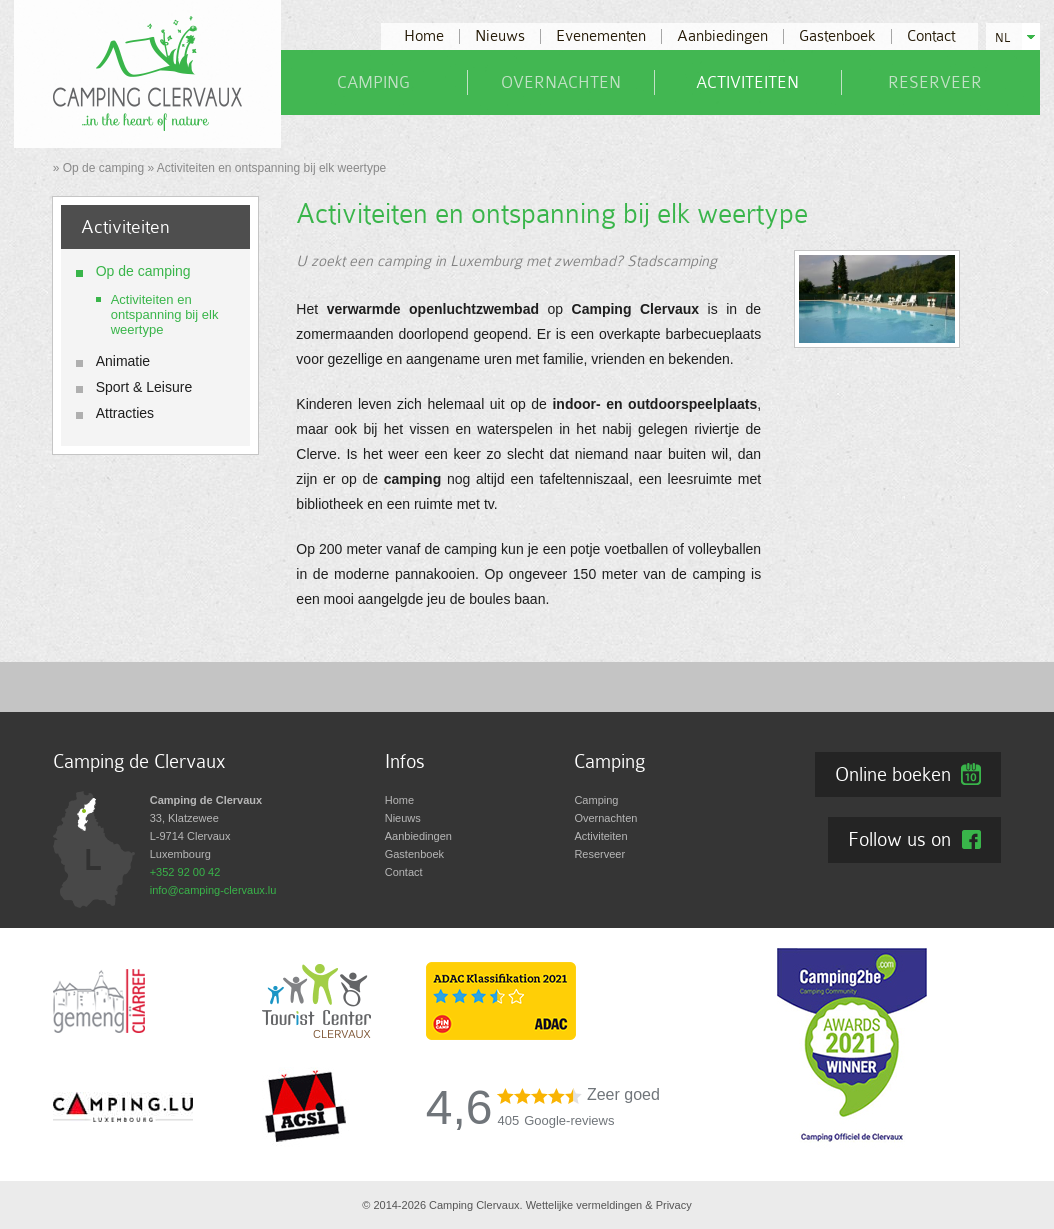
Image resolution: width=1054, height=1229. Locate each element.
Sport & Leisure (144, 387)
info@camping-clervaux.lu (213, 890)
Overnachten (561, 82)
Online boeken (893, 774)
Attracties (125, 413)
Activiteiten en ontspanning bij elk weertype (165, 314)
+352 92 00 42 (185, 872)
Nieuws (500, 36)
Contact (931, 36)
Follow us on (899, 839)
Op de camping (103, 168)
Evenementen (601, 36)
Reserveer (935, 82)
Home (424, 36)
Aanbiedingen (722, 36)
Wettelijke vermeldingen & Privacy (609, 1205)
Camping (373, 82)
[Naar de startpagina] (147, 73)
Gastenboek (837, 36)
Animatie (123, 361)
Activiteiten (747, 82)
